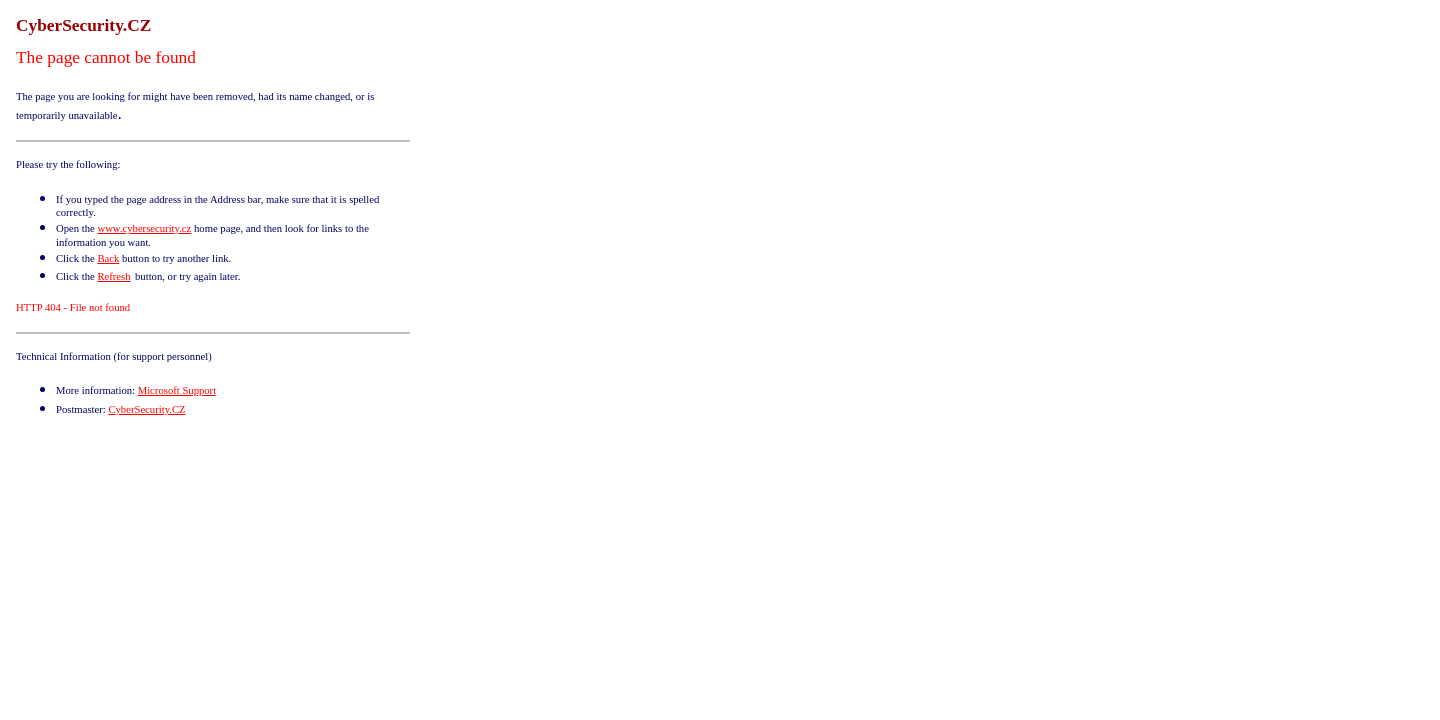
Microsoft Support (177, 390)
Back (108, 258)
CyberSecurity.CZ (146, 409)
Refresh (113, 276)
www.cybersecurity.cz (144, 228)
